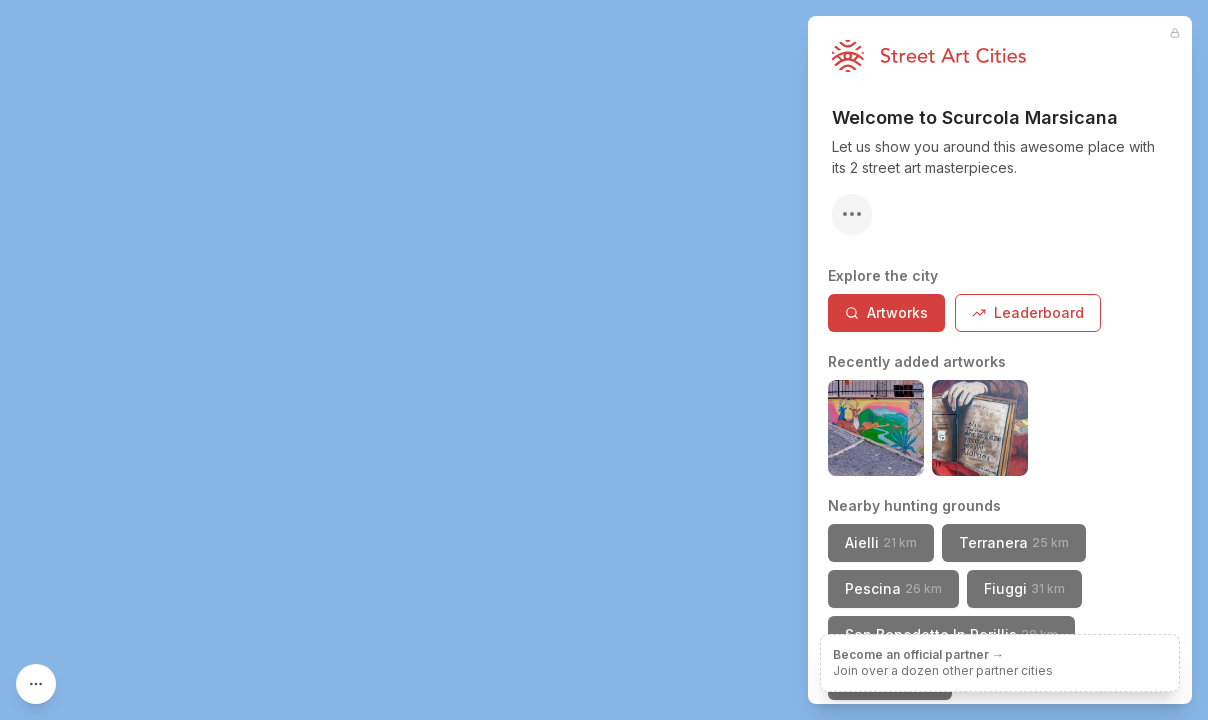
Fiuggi (1024, 588)
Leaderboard (1028, 312)
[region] (604, 360)
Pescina (893, 588)
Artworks (886, 312)
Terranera (1014, 542)
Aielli (881, 542)
